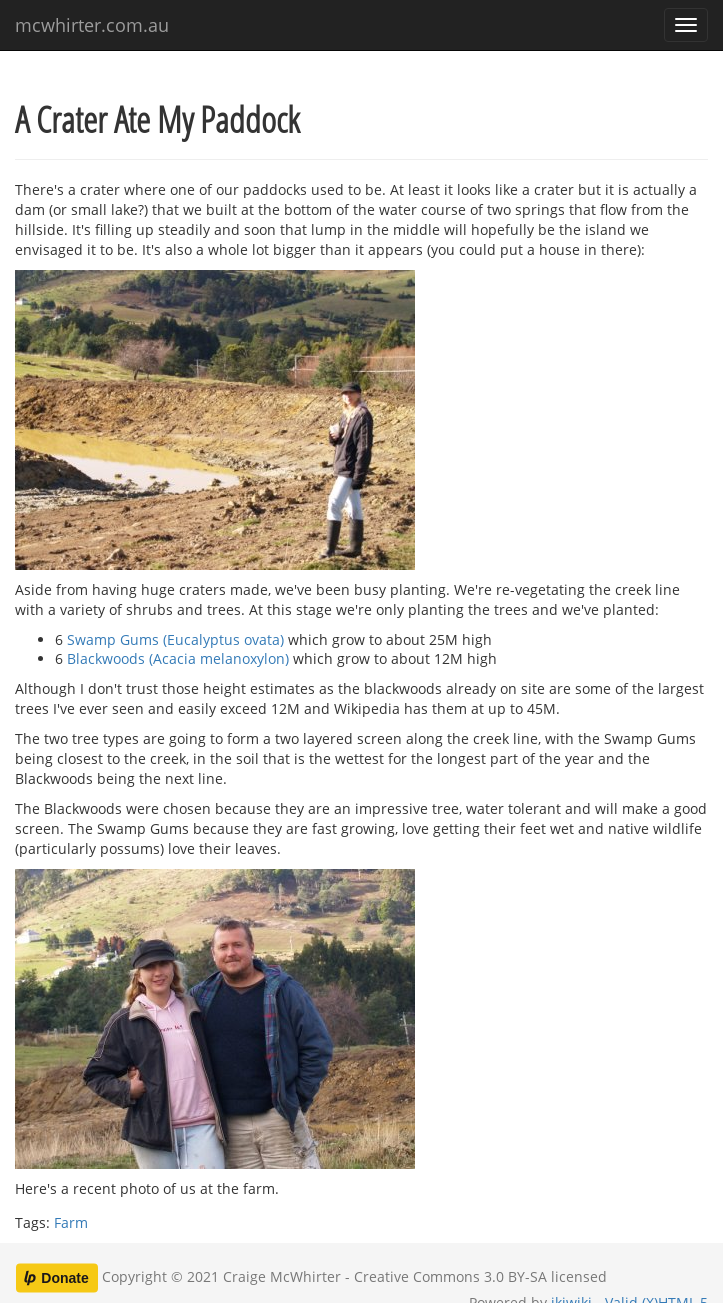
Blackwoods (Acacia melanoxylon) (178, 658)
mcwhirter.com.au (92, 25)
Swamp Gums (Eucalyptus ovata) (175, 639)
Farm (71, 1222)
